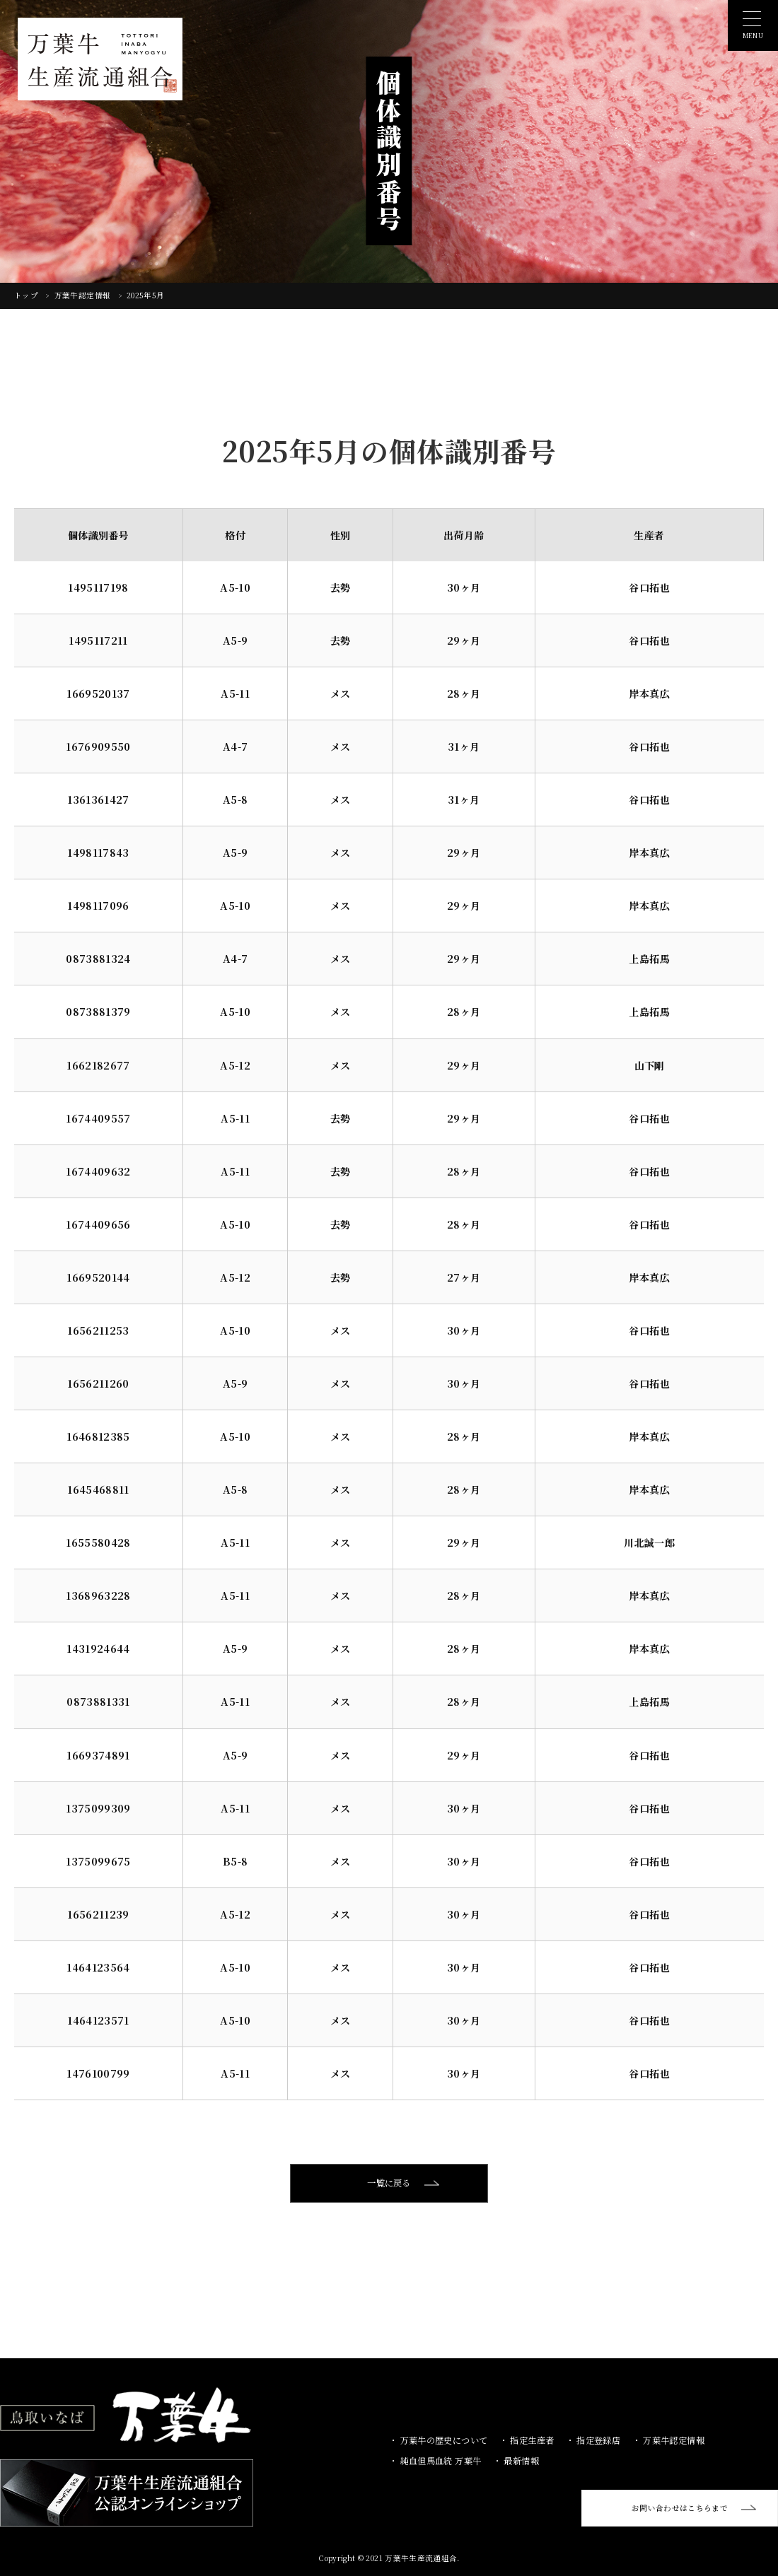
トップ (27, 295)
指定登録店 (597, 2439)
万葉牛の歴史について (442, 2439)
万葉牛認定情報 (83, 295)
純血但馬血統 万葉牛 (439, 2460)
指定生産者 (531, 2439)
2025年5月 (145, 295)
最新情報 (520, 2460)
